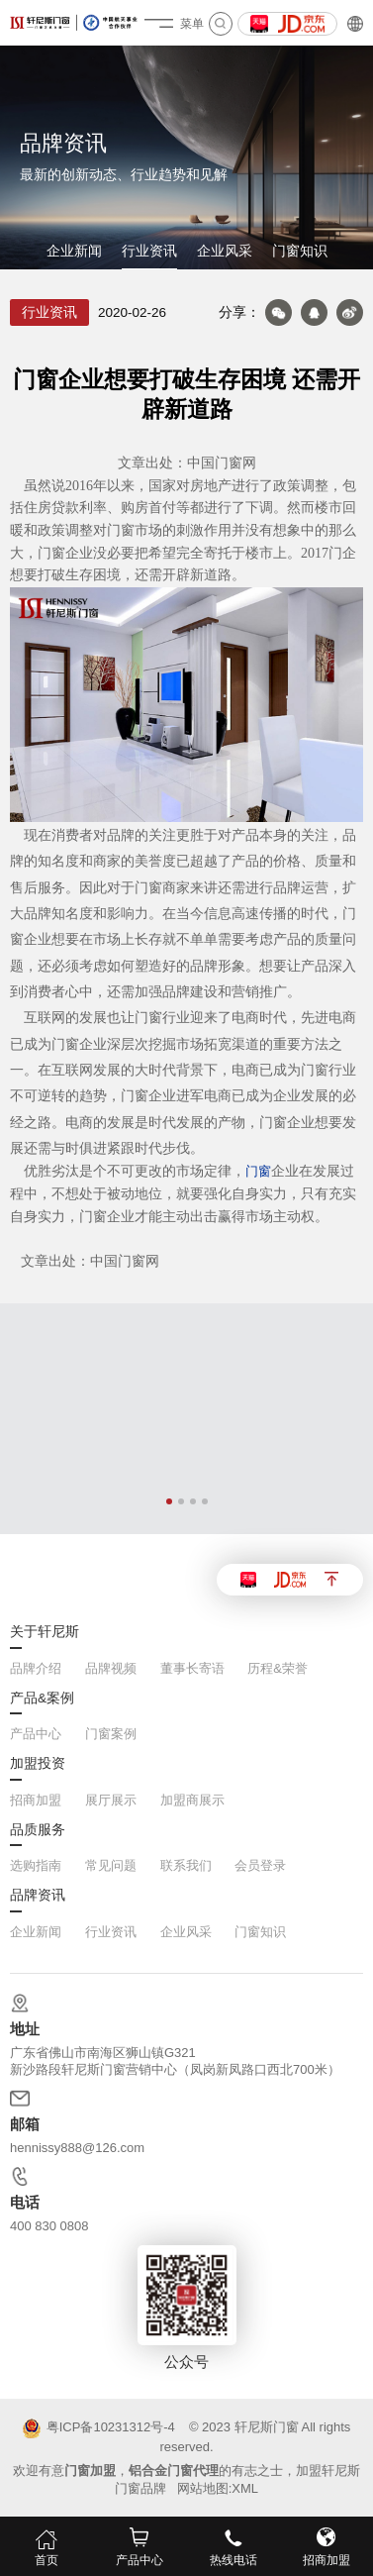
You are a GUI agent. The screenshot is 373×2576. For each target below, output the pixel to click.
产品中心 (35, 1733)
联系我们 (186, 1865)
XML (245, 2488)
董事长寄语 (192, 1668)
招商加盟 (35, 1800)
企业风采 (224, 251)
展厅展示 (111, 1800)
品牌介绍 (35, 1668)
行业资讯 (149, 251)
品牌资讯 (37, 1896)
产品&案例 (42, 1698)
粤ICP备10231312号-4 (99, 2428)
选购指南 (35, 1865)
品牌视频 (111, 1668)
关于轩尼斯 (44, 1632)
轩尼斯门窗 (266, 2427)
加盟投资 (37, 1764)
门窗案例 (111, 1733)
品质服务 (37, 1830)
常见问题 (111, 1865)
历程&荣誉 (277, 1668)
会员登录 (260, 1865)
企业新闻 (74, 251)
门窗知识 (299, 251)
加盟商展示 (192, 1800)
